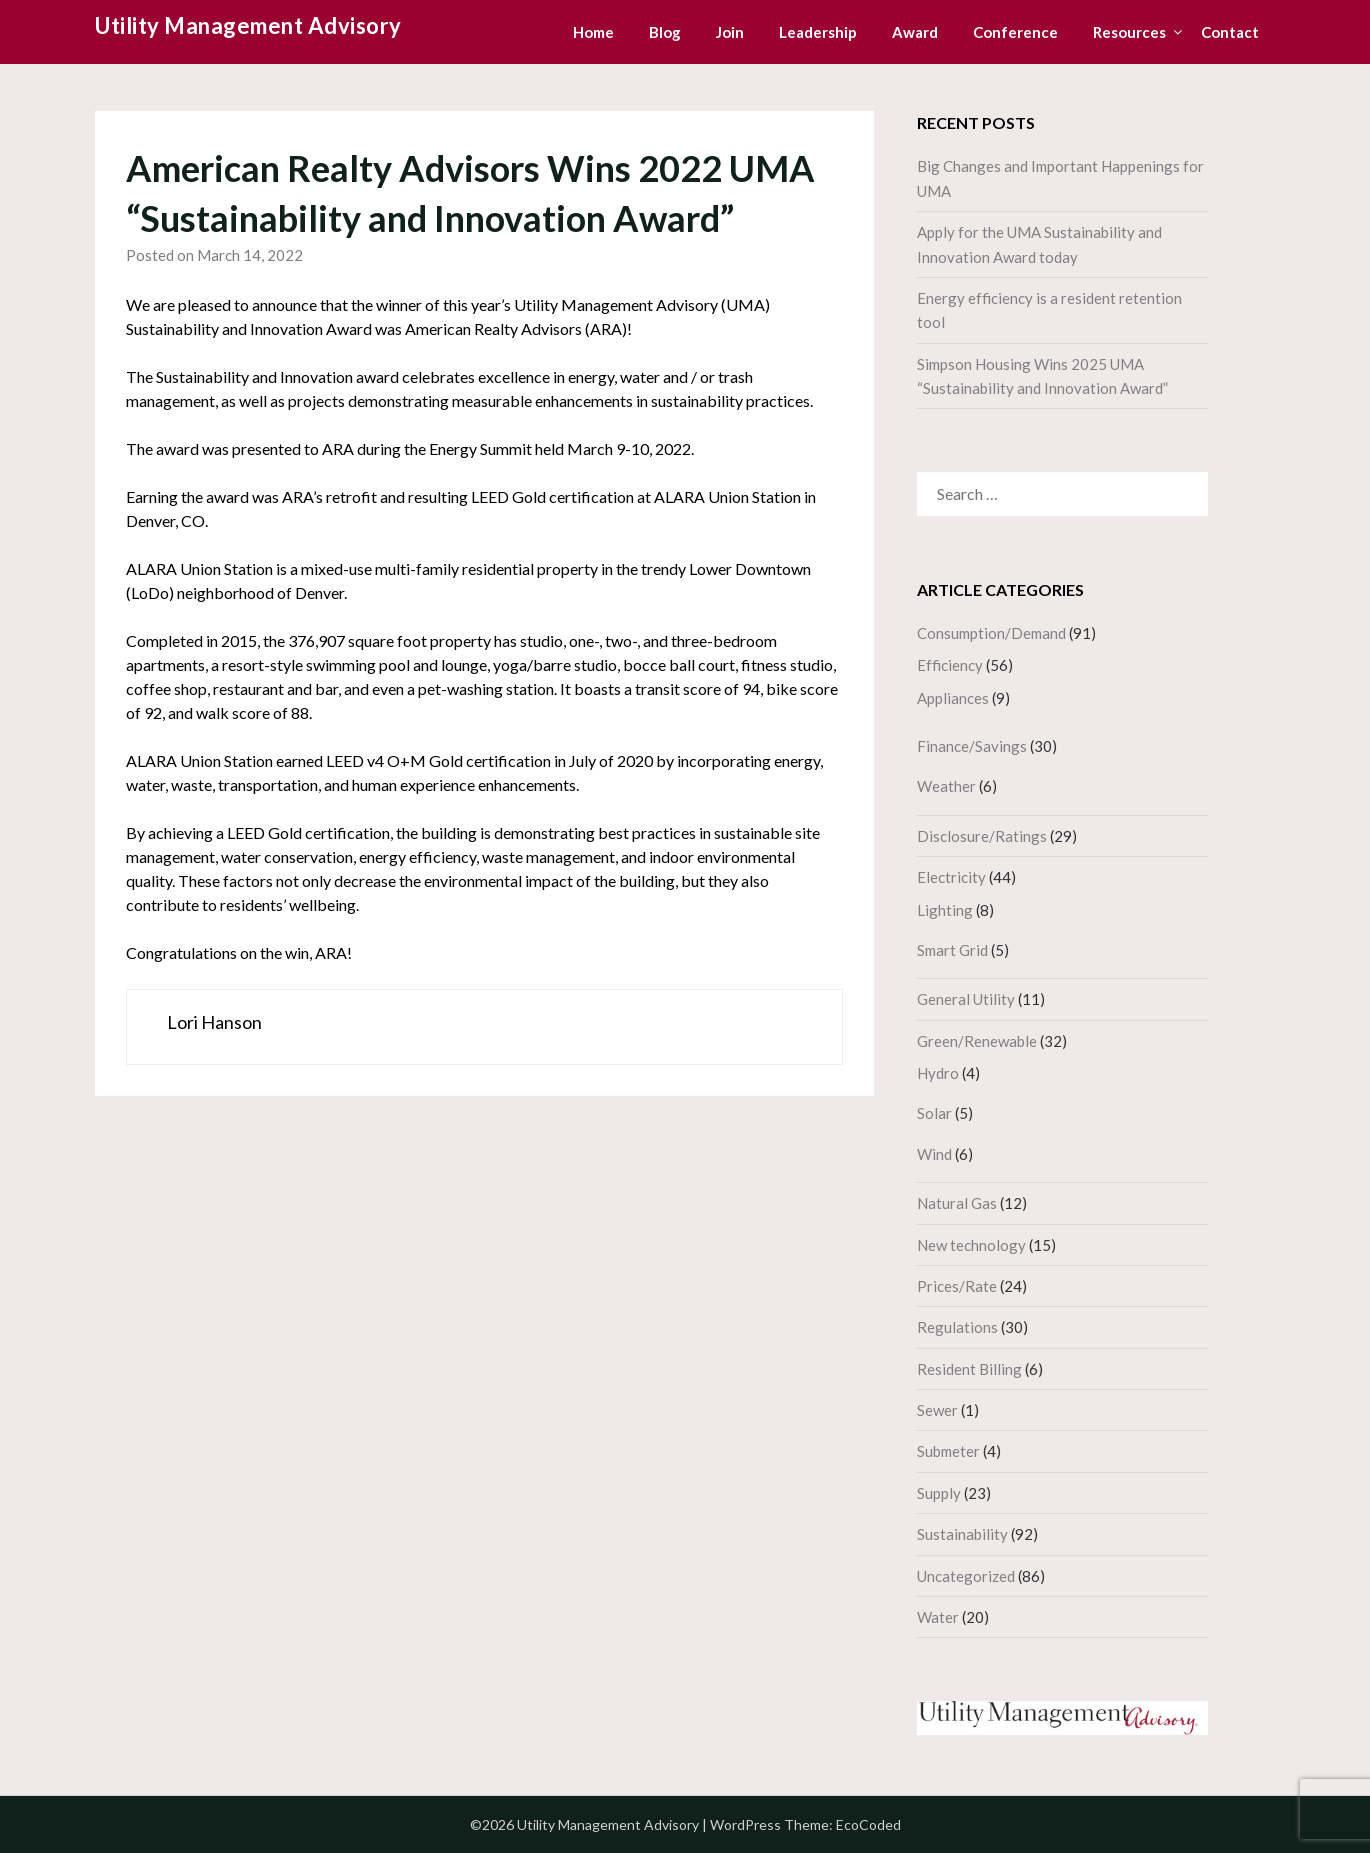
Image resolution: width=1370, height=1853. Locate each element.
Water (938, 1617)
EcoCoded (868, 1824)
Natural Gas (957, 1203)
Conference (1015, 32)
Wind (934, 1154)
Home (593, 32)
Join (730, 32)
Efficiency (950, 665)
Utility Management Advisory (248, 25)
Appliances (953, 698)
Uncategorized (966, 1576)
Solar (934, 1113)
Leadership (818, 32)
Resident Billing (969, 1369)
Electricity (951, 877)
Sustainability (962, 1534)
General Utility (966, 999)
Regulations (957, 1327)
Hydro (938, 1073)
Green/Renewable (977, 1041)
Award (915, 32)
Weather (946, 786)
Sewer (937, 1410)
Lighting (945, 910)
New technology (971, 1245)
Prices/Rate (957, 1286)
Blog (665, 32)
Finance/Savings (972, 746)
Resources (1129, 32)
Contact (1230, 32)
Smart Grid (952, 950)
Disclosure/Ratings (982, 836)
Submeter (948, 1451)
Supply (939, 1493)
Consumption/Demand (991, 633)
